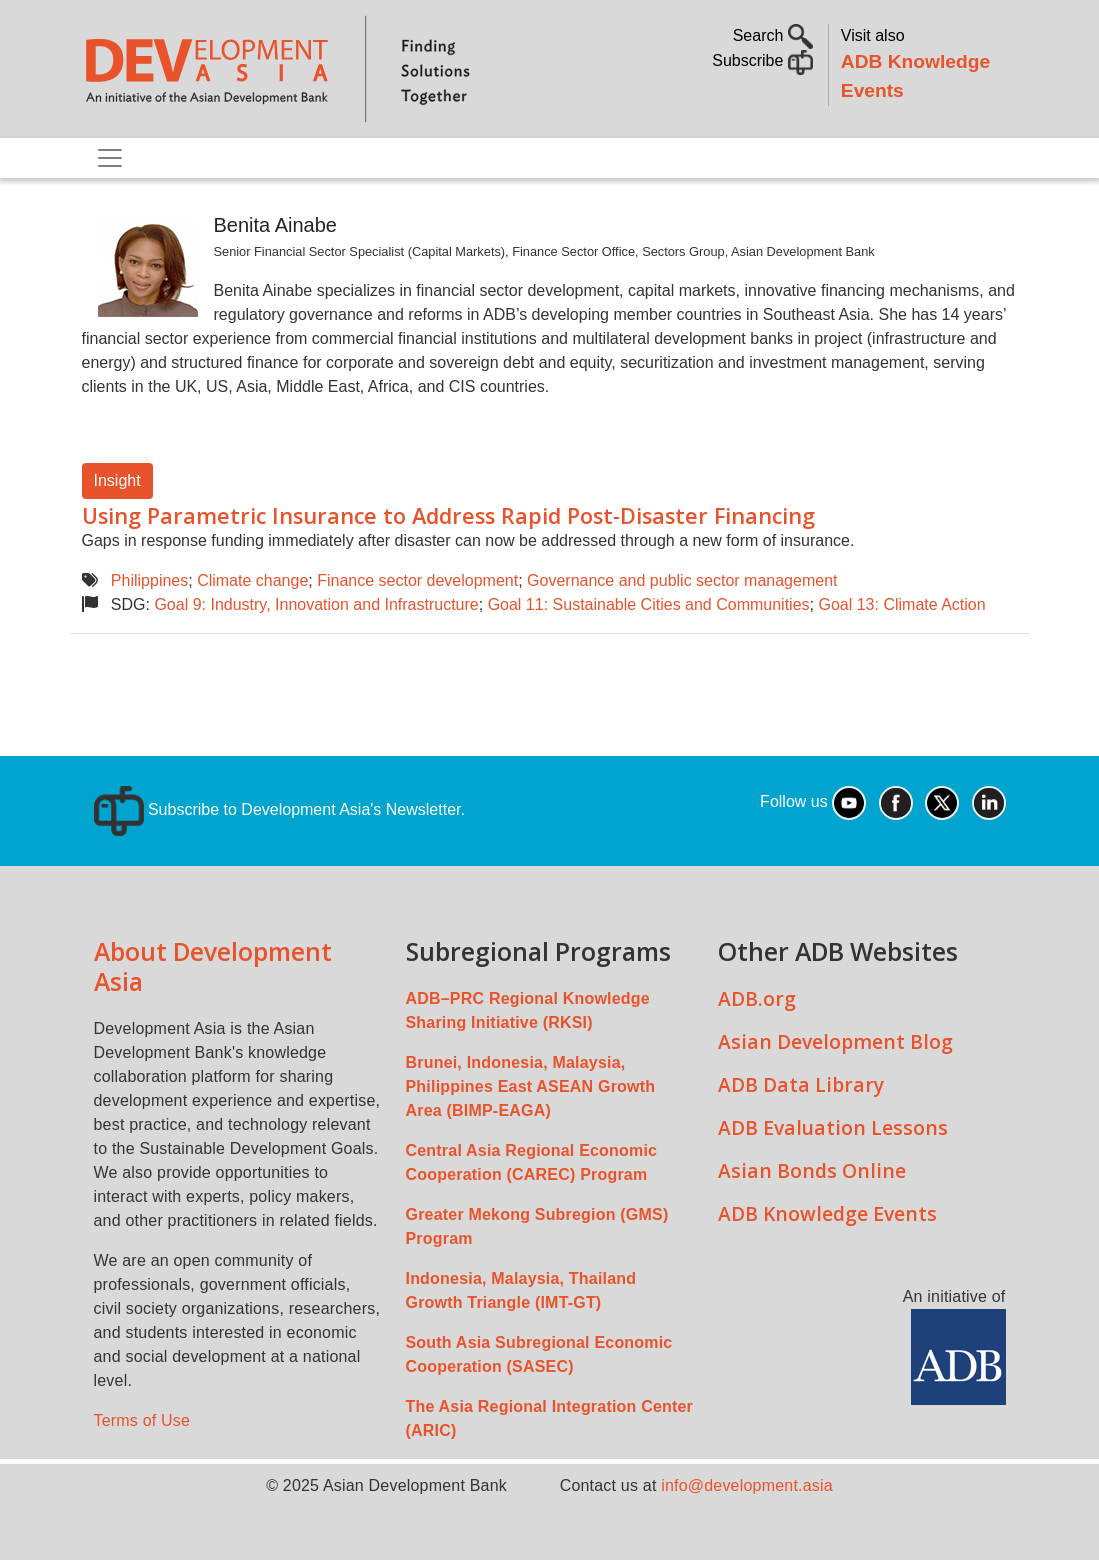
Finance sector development (417, 580)
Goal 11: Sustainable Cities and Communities (649, 604)
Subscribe (762, 60)
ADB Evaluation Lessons (833, 1127)
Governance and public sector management (682, 580)
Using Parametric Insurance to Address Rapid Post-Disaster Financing (448, 515)
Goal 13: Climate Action (901, 604)
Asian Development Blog (835, 1041)
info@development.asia (747, 1485)
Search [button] (773, 35)
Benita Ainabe (275, 225)
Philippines (149, 580)
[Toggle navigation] (110, 158)
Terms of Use (142, 1420)
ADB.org (757, 998)
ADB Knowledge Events (827, 1213)
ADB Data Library (801, 1084)
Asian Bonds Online (812, 1170)
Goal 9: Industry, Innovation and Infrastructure (316, 604)
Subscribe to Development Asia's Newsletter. (279, 809)
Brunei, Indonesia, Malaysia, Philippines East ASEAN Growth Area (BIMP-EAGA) (531, 1086)
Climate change (252, 580)
